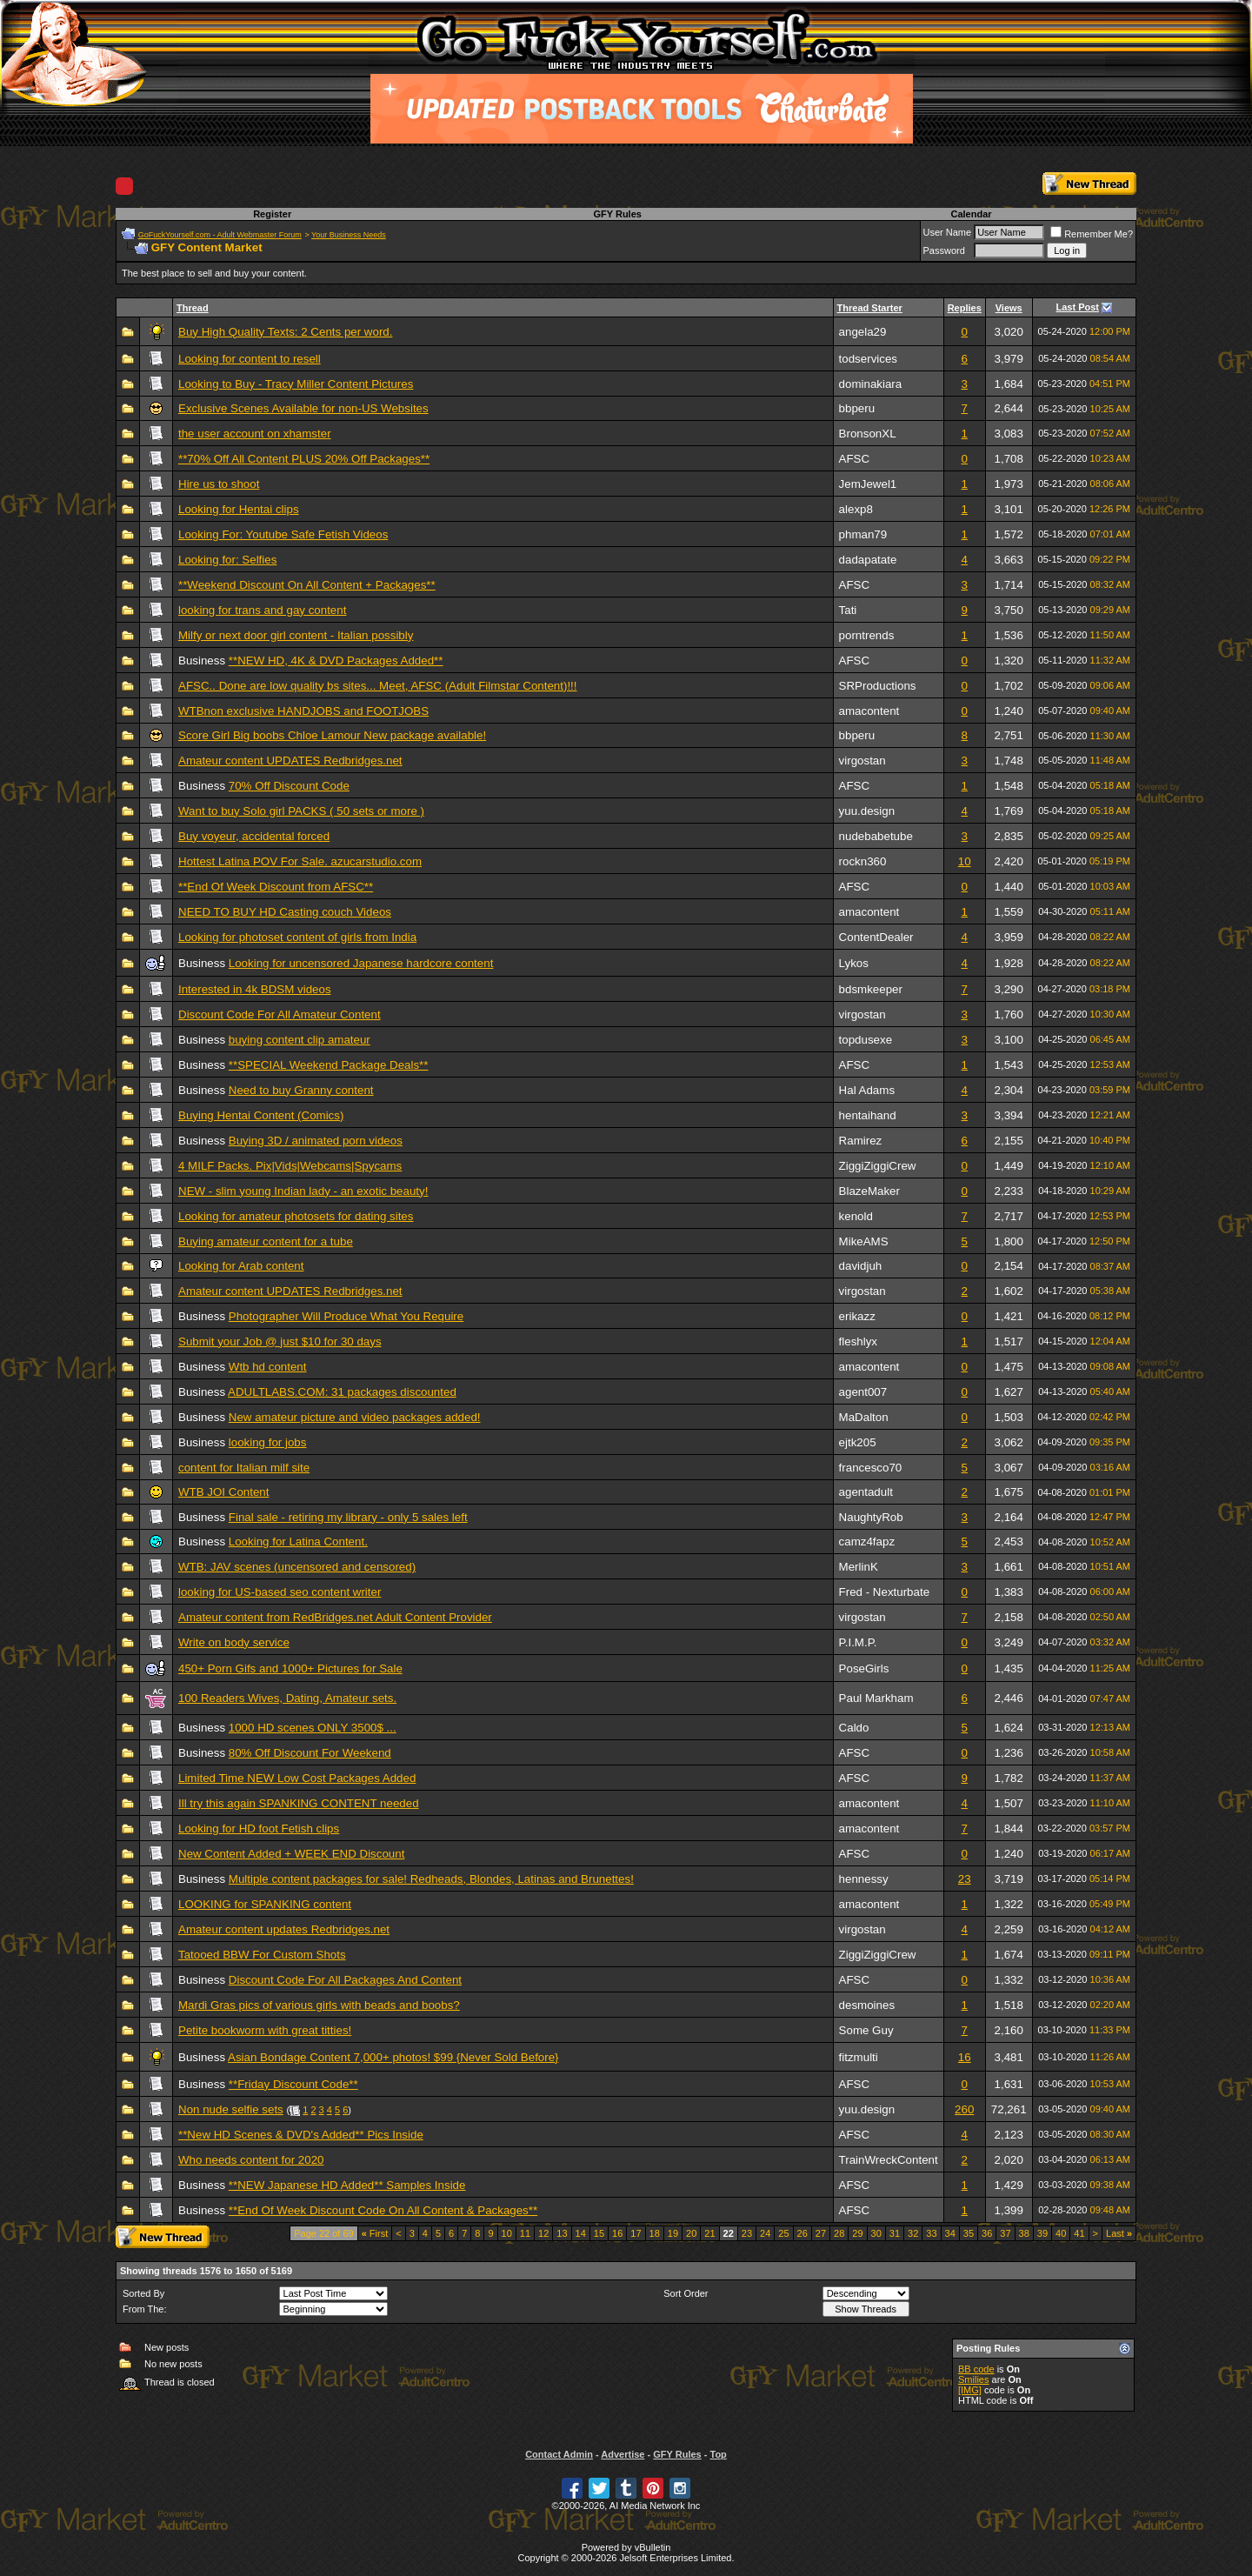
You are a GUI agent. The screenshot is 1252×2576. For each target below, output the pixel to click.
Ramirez (860, 1140)
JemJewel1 (868, 484)
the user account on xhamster (254, 433)
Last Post (1078, 307)
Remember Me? (1091, 234)
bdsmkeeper (870, 989)
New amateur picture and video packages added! (355, 1417)
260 (964, 2109)
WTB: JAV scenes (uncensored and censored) (297, 1566)
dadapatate (868, 559)
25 (783, 2233)
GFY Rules (617, 214)
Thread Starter (869, 308)
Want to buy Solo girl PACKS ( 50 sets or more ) (301, 811)
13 (561, 2233)
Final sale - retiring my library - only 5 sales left (348, 1517)
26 (802, 2233)
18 (654, 2233)
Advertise (622, 2454)
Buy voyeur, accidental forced (254, 836)
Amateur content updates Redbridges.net (284, 1929)
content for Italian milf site (244, 1467)
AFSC (854, 458)
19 (673, 2233)
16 (964, 2057)
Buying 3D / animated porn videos (316, 1140)
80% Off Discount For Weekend (310, 1752)
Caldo (854, 1727)
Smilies (973, 2379)
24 (765, 2233)
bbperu (857, 408)
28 (839, 2233)
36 (987, 2233)
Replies (965, 308)
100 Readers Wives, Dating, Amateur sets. (287, 1698)
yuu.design (867, 811)
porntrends (867, 635)
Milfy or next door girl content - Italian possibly (295, 635)
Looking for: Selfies (227, 559)
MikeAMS (864, 1241)
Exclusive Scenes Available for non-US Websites (303, 408)
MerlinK (858, 1566)
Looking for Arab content (241, 1265)
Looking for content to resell (249, 358)
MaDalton (864, 1417)
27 (821, 2233)
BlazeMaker (869, 1191)
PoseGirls (864, 1668)
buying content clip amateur (299, 1039)
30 (876, 2233)
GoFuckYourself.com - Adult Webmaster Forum (220, 234)
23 (964, 1878)
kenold (856, 1216)
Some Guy (866, 2030)
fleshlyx (858, 1341)
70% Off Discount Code (289, 785)
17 (635, 2233)
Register (272, 214)
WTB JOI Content (223, 1491)
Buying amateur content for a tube (265, 1241)
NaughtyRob (871, 1517)
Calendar (970, 214)
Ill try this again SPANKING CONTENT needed (298, 1803)
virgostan (862, 760)
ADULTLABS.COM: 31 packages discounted (342, 1391)
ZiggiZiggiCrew (877, 1165)
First (375, 2233)
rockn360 (863, 861)
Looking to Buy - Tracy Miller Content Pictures (295, 383)
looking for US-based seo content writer (279, 1591)
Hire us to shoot (218, 484)
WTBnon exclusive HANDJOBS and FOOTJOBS (303, 710)
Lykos (854, 963)
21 (709, 2233)
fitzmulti (858, 2057)
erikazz (857, 1316)
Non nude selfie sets (230, 2109)
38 (1024, 2233)
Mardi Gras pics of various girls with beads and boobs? (319, 2005)
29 (857, 2233)
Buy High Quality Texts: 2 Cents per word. (285, 331)
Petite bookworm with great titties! (264, 2030)
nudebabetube (876, 836)
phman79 (863, 534)
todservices (868, 358)
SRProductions (877, 685)
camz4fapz (867, 1541)
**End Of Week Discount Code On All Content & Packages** (383, 2210)
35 (968, 2233)
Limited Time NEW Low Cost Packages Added (297, 1778)
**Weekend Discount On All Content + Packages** (307, 584)
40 (1061, 2233)
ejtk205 (857, 1442)
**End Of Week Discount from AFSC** (275, 886)
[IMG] (970, 2390)
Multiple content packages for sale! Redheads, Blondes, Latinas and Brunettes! (431, 1878)
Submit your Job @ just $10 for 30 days (280, 1341)
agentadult (866, 1491)
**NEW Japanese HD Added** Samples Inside (347, 2185)
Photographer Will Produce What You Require (346, 1316)
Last (1119, 2233)
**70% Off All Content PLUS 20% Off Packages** (304, 458)
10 (964, 861)
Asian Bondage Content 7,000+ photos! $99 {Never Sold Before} (393, 2057)
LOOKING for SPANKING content (264, 1904)
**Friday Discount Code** (293, 2084)
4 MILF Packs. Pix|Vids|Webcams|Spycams (290, 1165)
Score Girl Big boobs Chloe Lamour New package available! (332, 735)
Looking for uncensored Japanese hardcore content (361, 963)
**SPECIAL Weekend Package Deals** (329, 1064)
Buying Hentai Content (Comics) (260, 1115)
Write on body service (234, 1642)
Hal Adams (867, 1090)
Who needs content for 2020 (250, 2159)
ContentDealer (876, 937)
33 (931, 2233)
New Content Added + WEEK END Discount (291, 1853)
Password (944, 250)
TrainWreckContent (888, 2159)
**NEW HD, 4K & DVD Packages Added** (336, 660)
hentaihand (867, 1115)
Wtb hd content (268, 1366)
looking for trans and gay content (262, 610)
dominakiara (870, 383)
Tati (848, 610)
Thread (192, 308)
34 (950, 2233)
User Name (947, 232)
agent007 (863, 1391)
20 (691, 2233)
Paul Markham (876, 1698)
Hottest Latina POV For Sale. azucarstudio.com (300, 861)
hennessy (864, 1878)
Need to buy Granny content (301, 1090)
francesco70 (870, 1467)
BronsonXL (867, 433)
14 (581, 2233)
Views (1009, 308)
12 (543, 2233)
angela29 (863, 331)
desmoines (867, 2005)
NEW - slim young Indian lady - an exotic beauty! (303, 1191)
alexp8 (856, 509)
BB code (976, 2369)
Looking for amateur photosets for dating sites (295, 1216)
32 (913, 2233)
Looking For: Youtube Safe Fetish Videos (283, 534)
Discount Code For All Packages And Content (345, 1979)
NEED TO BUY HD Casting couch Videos (284, 911)
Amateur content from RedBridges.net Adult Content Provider (335, 1617)
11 (525, 2233)
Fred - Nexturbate (884, 1591)
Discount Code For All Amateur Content (279, 1014)
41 (1079, 2233)
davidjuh (860, 1265)
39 (1042, 2233)
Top (717, 2454)
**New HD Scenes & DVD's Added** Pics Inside (300, 2134)
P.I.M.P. (858, 1642)
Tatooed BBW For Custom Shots (262, 1954)
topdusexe (866, 1039)
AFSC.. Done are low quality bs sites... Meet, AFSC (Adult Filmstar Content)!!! (377, 685)
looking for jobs (268, 1442)
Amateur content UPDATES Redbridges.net (290, 760)
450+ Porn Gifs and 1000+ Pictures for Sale (290, 1668)
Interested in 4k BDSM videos (254, 989)
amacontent (869, 710)
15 (599, 2233)
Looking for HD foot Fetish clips (258, 1828)
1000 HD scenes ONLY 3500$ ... (312, 1727)
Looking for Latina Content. (298, 1541)
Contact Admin (559, 2454)
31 (894, 2233)
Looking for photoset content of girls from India (297, 937)
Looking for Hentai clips (238, 509)
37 (1005, 2233)
